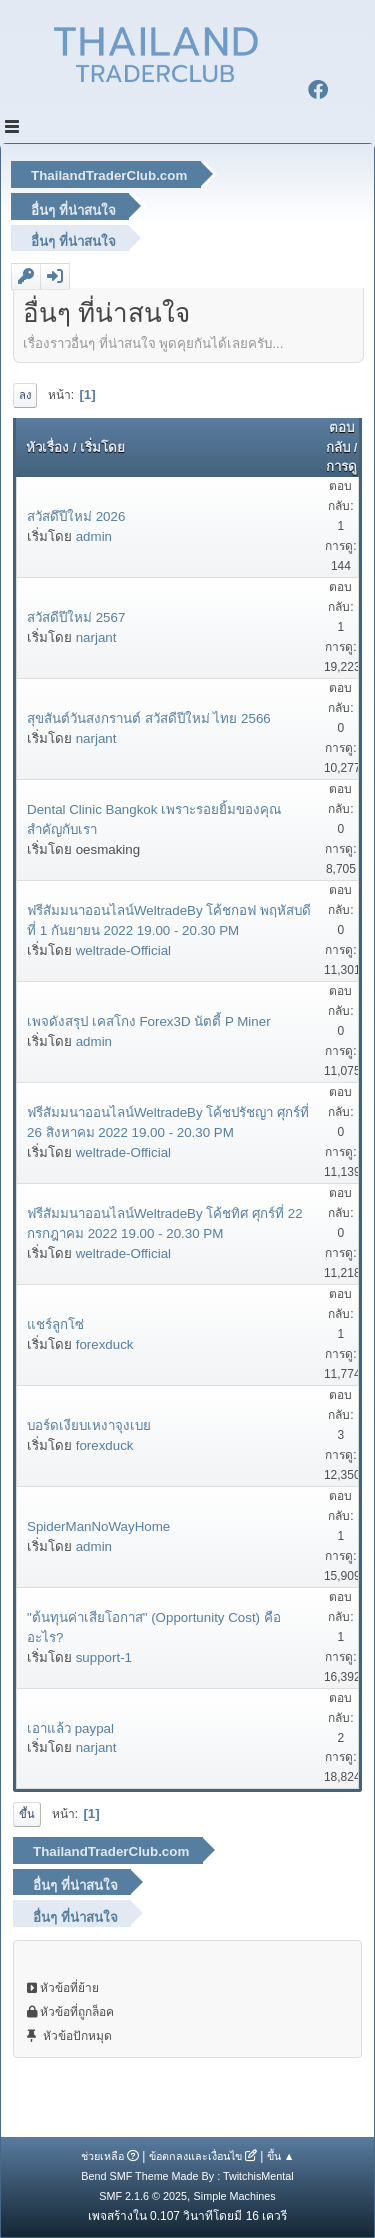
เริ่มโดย (102, 447)
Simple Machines (235, 2196)
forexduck (105, 1344)
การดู (341, 466)
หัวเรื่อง (47, 447)
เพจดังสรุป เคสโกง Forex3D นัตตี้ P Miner (149, 1021)
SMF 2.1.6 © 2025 (143, 2196)
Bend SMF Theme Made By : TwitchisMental (187, 2176)
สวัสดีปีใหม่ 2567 (76, 617)
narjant (96, 637)
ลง (25, 395)
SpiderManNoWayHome (98, 1526)
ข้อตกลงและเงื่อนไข (195, 2156)
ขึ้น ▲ (281, 2156)
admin (94, 536)
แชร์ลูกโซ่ (55, 1324)
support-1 (104, 1657)
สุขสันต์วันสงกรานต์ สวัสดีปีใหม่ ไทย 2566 (149, 718)
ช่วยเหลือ (102, 2156)
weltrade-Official (123, 950)
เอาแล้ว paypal (70, 1728)
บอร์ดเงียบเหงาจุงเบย (89, 1425)
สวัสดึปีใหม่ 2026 (76, 516)
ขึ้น (27, 1814)
